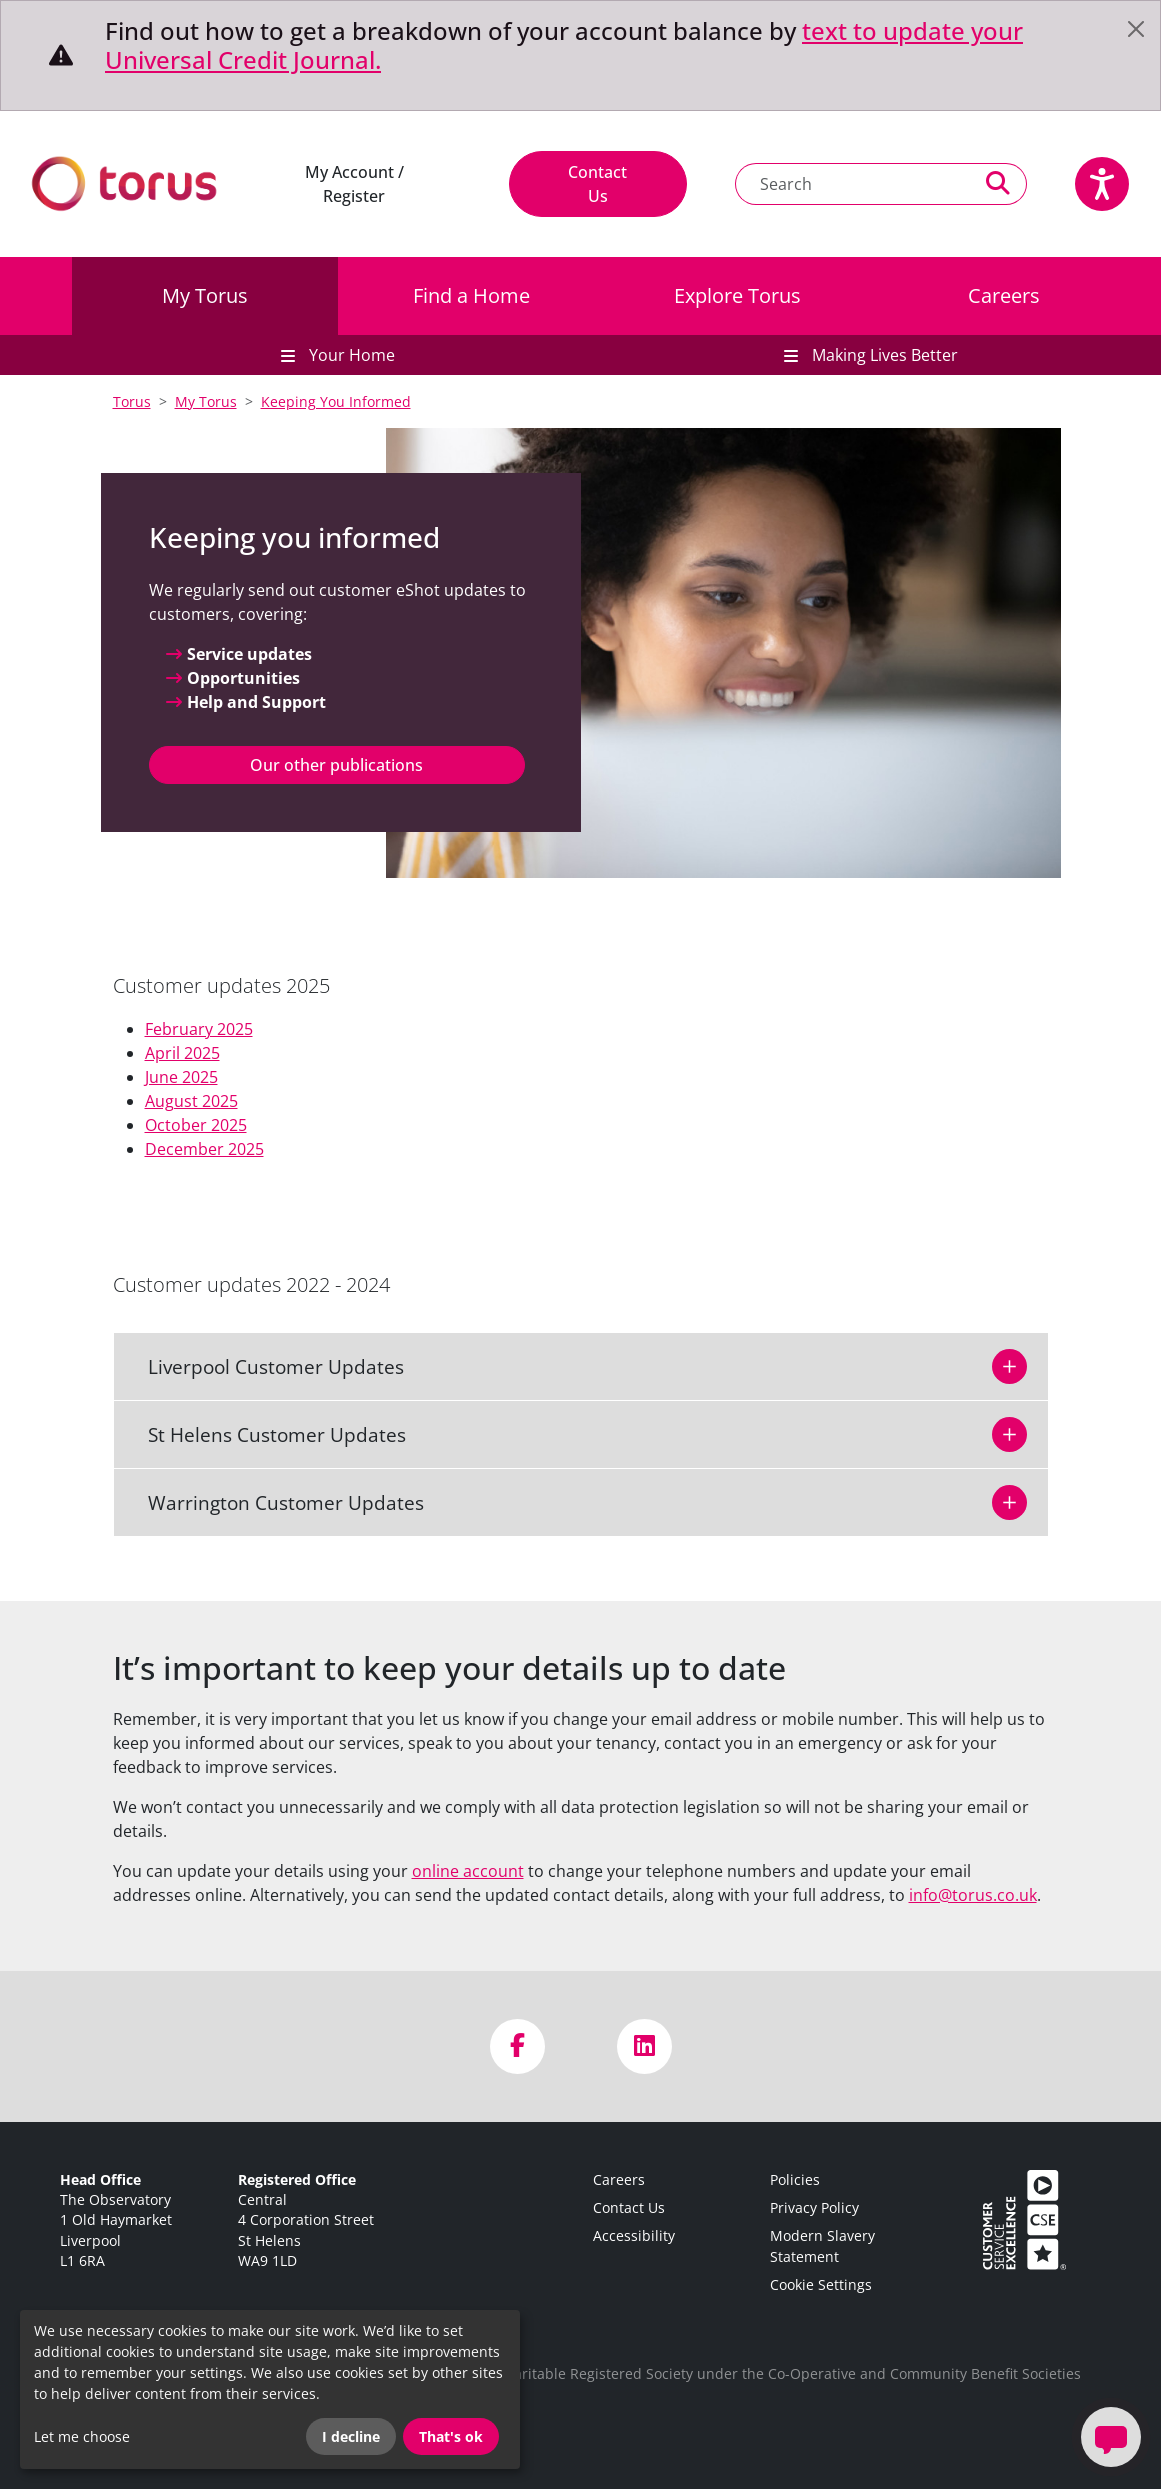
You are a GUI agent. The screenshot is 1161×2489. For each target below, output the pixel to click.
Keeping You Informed (336, 401)
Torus (132, 401)
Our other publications (336, 765)
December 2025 (204, 1149)
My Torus (205, 295)
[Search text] (853, 184)
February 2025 (199, 1029)
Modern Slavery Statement (822, 2245)
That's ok (451, 2436)
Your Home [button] (350, 355)
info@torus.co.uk (973, 1895)
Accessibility (634, 2235)
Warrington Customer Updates (274, 1502)
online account (468, 1871)
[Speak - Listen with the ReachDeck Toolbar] (1102, 184)
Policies (795, 2179)
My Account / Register (354, 184)
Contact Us (597, 184)
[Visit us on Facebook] (517, 2046)
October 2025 (196, 1125)
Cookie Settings (821, 2284)
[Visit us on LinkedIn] (644, 2046)
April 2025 (182, 1053)
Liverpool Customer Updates (264, 1366)
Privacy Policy (814, 2207)
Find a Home (471, 295)
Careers (1004, 295)
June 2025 (181, 1077)
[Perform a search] (998, 184)
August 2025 (191, 1101)
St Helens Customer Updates (265, 1434)
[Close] (1136, 29)
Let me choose (82, 2436)
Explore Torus (737, 295)
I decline (351, 2436)
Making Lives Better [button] (883, 355)
